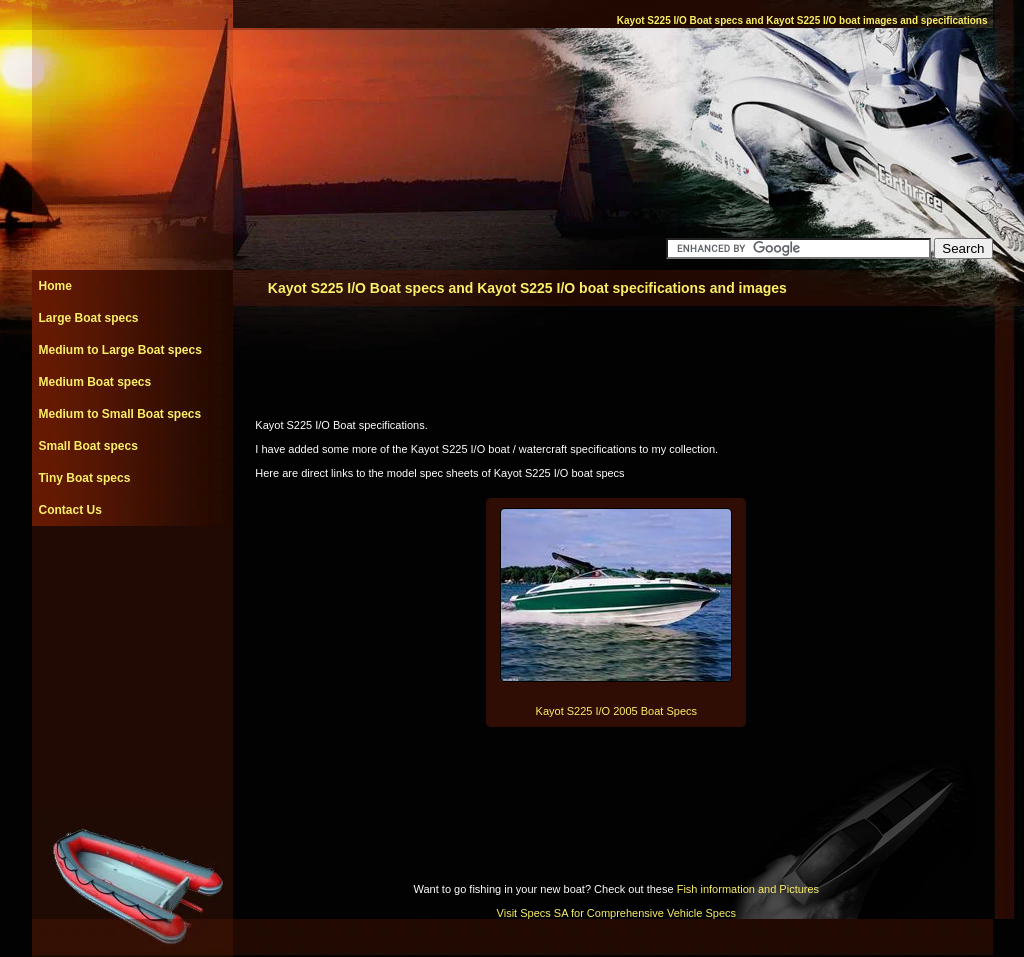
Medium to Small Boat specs (120, 414)
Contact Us (70, 510)
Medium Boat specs (95, 382)
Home (55, 286)
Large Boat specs (89, 318)
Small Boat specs (88, 446)
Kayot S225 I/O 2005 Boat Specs (616, 711)
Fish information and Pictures (748, 889)
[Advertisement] (132, 571)
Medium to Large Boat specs (120, 350)
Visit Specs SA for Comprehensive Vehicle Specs (616, 913)
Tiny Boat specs (85, 478)
